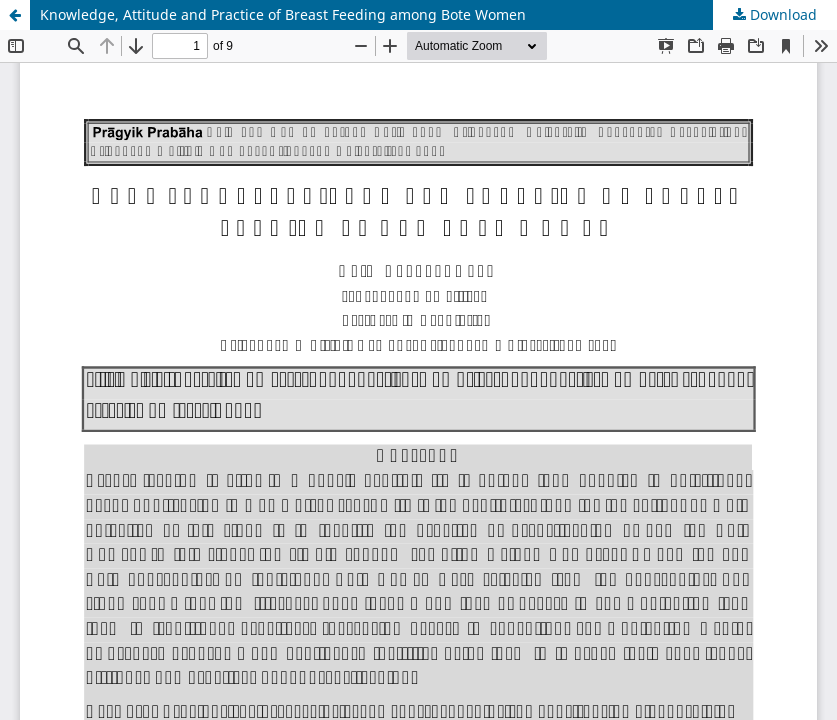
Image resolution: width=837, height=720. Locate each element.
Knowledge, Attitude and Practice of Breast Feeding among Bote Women (283, 14)
